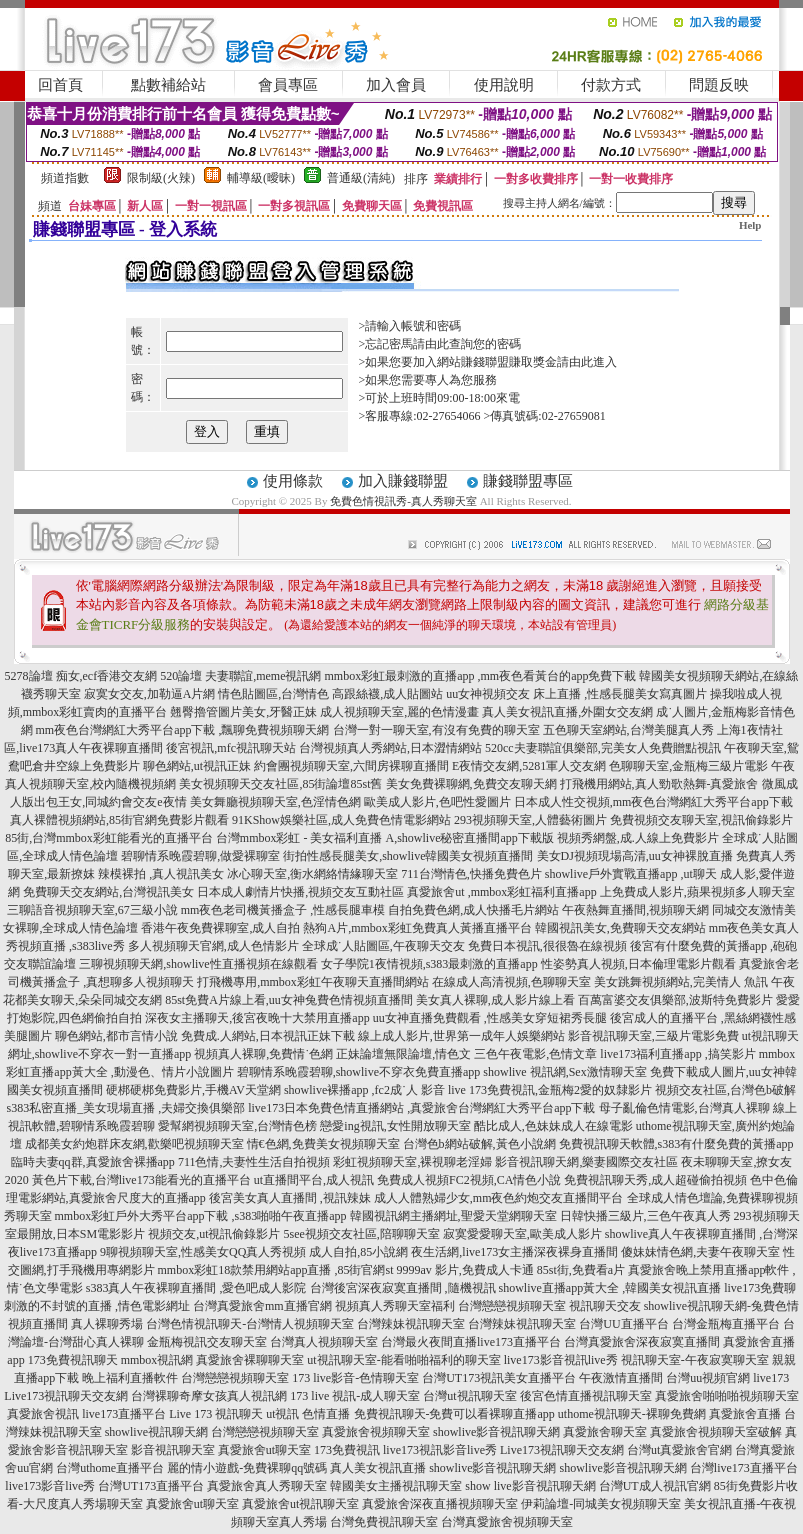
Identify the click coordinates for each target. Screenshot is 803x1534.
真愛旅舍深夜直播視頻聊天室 (440, 1504)
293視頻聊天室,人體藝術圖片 (530, 820)
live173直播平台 (124, 1414)
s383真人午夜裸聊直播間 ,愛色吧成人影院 (196, 1288)
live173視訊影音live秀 (440, 1450)
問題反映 (719, 85)
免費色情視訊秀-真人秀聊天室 (403, 501)
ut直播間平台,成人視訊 (314, 1180)
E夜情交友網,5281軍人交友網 (529, 766)
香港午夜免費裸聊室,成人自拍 (220, 928)
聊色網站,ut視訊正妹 (197, 766)
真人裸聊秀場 (107, 1324)
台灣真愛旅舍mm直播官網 (262, 1306)
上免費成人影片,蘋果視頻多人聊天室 (697, 892)
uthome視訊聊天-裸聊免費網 (632, 1414)
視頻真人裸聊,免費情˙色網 (263, 1054)
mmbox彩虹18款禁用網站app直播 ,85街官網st (276, 1270)
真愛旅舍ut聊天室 (264, 1450)
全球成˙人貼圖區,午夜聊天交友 (383, 946)
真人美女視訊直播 (378, 1468)
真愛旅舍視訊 (43, 1414)
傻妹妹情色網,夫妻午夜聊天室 (700, 1252)
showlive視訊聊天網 (156, 1432)
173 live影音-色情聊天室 (355, 1378)
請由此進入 (587, 362)
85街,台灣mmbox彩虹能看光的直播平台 (109, 838)
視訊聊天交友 (605, 1306)
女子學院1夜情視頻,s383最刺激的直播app (429, 964)
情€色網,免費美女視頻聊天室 (323, 1144)
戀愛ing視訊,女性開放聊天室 (395, 1126)
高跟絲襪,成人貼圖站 (387, 694)
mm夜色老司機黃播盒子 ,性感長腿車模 (283, 910)
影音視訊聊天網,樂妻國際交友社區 (586, 1162)
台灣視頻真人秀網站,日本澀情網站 (390, 748)
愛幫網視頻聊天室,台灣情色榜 (237, 1126)
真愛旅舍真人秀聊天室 (267, 1486)
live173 (771, 1378)
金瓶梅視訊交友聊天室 (207, 1342)
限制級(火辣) (161, 178)
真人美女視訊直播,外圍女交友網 (567, 712)
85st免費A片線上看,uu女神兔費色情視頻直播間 (289, 1000)
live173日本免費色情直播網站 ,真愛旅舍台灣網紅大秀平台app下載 (421, 1108)
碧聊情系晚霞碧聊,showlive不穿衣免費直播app (359, 1072)
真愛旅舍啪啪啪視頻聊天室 (727, 1396)
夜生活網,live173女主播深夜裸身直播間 (514, 1252)
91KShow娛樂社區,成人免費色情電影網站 (341, 820)
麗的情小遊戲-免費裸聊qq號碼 (247, 1468)
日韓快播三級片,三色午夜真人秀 (645, 1216)
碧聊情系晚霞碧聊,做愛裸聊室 (200, 856)
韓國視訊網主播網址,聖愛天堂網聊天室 (453, 1216)
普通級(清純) (361, 178)
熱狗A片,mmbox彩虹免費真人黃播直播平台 (417, 928)
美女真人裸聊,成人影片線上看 (495, 1000)
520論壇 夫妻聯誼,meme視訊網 (240, 676)
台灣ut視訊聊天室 (469, 1396)
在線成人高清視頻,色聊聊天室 (511, 982)
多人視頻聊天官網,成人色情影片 (213, 946)
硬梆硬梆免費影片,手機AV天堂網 (193, 1090)
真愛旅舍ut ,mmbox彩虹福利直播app (501, 892)
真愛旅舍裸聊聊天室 (250, 1360)
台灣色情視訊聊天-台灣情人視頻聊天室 (250, 1324)
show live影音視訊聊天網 (530, 1486)
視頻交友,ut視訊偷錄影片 (214, 1234)
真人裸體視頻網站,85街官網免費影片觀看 (119, 820)
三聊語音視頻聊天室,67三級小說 (92, 910)
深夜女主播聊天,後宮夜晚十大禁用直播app (257, 1018)
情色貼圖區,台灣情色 (273, 694)
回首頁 (60, 85)
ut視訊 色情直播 (308, 1414)
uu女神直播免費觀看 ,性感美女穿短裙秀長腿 (490, 1018)
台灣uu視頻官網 (708, 1378)
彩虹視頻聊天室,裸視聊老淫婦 (412, 1162)
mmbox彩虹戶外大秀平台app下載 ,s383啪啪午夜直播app (201, 1216)
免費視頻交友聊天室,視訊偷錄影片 (701, 820)
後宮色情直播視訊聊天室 (586, 1396)
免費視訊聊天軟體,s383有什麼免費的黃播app (676, 1144)
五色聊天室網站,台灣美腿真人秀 (628, 730)
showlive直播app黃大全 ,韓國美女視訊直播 (610, 1288)
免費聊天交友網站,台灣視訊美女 (108, 892)
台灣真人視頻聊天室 (324, 1342)
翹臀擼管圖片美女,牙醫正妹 (243, 712)
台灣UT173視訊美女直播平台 (499, 1378)
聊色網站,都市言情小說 (116, 1036)
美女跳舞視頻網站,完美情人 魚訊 (681, 982)
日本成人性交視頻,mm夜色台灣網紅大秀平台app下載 (653, 802)
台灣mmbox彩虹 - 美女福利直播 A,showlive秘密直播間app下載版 (385, 838)
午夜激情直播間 (621, 1378)
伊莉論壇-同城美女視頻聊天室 (601, 1504)
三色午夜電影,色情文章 (535, 1054)
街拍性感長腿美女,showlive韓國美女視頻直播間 (408, 856)
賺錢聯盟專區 (528, 481)
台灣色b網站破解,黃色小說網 (479, 1144)
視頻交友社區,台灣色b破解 (725, 1090)
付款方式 (611, 85)
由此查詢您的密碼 (473, 344)
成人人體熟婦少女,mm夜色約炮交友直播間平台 (499, 1198)
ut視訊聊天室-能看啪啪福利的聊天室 (403, 1360)
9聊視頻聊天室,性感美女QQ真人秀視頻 (203, 1252)
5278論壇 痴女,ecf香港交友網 (81, 676)
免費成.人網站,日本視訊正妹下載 (268, 1036)
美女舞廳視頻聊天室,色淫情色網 (275, 802)
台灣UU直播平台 (623, 1324)
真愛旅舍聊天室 (605, 1432)
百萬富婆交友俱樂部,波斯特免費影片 (675, 1000)
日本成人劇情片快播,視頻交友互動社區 (300, 892)
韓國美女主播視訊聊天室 (396, 1486)
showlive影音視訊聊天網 (496, 1432)
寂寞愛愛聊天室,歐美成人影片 (522, 1234)
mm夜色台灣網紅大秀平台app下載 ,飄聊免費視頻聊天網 (183, 730)
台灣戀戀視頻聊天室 (512, 1306)
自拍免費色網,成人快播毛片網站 (473, 910)
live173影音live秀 (50, 1486)
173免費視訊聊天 (73, 1360)
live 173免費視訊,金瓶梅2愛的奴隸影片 (550, 1090)
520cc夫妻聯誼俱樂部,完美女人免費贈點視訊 (603, 748)
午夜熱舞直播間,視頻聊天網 (635, 910)
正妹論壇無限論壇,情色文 (403, 1054)
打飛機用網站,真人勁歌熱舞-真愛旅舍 (659, 784)
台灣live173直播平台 (744, 1468)
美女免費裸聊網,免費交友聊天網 (471, 784)
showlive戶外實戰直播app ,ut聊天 (631, 874)
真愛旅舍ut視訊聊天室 (300, 1504)
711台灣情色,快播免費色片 (471, 874)
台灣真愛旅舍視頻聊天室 (507, 1522)
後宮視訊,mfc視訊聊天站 (231, 748)
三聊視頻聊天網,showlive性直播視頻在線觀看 (198, 964)
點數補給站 (168, 85)
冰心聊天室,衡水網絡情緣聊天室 (312, 874)
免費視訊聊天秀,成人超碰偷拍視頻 (655, 1180)
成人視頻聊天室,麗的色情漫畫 (399, 712)
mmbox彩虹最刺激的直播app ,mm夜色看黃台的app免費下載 (480, 676)
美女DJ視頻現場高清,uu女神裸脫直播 (635, 856)
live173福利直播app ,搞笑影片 (677, 1054)
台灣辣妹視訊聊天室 (411, 1324)
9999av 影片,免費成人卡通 (465, 1270)
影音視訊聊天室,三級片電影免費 (653, 1036)
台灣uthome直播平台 (110, 1468)
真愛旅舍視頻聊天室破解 (716, 1432)
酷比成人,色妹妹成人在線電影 (553, 1126)
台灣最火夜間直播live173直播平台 (471, 1342)
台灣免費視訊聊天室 (384, 1522)
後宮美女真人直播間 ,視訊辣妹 (290, 1198)
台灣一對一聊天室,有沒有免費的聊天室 (436, 730)
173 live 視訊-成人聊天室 (355, 1396)
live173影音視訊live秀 (561, 1360)
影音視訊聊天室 (173, 1450)
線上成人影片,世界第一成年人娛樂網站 (461, 1036)
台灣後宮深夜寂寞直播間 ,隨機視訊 (403, 1288)
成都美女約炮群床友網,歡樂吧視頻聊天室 (134, 1144)
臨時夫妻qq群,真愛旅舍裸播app (93, 1162)
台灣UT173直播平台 (151, 1486)
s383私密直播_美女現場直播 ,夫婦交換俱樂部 (126, 1108)
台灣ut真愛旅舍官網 (679, 1450)
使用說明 (504, 85)
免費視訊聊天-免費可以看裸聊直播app (454, 1414)
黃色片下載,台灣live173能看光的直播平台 (141, 1180)
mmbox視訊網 (157, 1360)
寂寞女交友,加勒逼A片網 (150, 694)
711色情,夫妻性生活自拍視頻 (254, 1162)
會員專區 (288, 85)
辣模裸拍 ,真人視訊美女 (161, 874)
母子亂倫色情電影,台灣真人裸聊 (684, 1108)
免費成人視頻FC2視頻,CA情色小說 (469, 1180)
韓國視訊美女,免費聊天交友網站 (620, 928)
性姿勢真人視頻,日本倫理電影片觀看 (638, 964)
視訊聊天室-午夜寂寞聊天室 (695, 1360)
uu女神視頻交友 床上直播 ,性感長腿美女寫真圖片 (576, 694)
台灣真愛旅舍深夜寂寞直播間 (642, 1342)
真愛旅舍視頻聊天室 (376, 1432)
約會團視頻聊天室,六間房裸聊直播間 (351, 766)
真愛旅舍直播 (745, 1414)
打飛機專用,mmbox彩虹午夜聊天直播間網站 (313, 982)
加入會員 (396, 85)
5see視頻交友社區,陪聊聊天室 (362, 1234)
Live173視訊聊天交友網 (66, 1396)
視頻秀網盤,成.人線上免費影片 (638, 838)
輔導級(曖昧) (261, 178)
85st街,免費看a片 (581, 1270)
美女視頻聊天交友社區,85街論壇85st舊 (280, 784)
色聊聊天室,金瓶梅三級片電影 (688, 766)
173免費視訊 (347, 1450)
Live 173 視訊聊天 (216, 1414)
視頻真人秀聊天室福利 (395, 1306)
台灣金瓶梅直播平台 (726, 1324)
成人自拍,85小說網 (358, 1252)
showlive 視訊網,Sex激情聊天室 (564, 1072)
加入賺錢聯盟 (403, 481)
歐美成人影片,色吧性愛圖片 (437, 802)
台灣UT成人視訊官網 (655, 1486)
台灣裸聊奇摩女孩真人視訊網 (209, 1396)
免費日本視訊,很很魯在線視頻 (547, 946)
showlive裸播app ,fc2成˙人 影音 (364, 1090)
